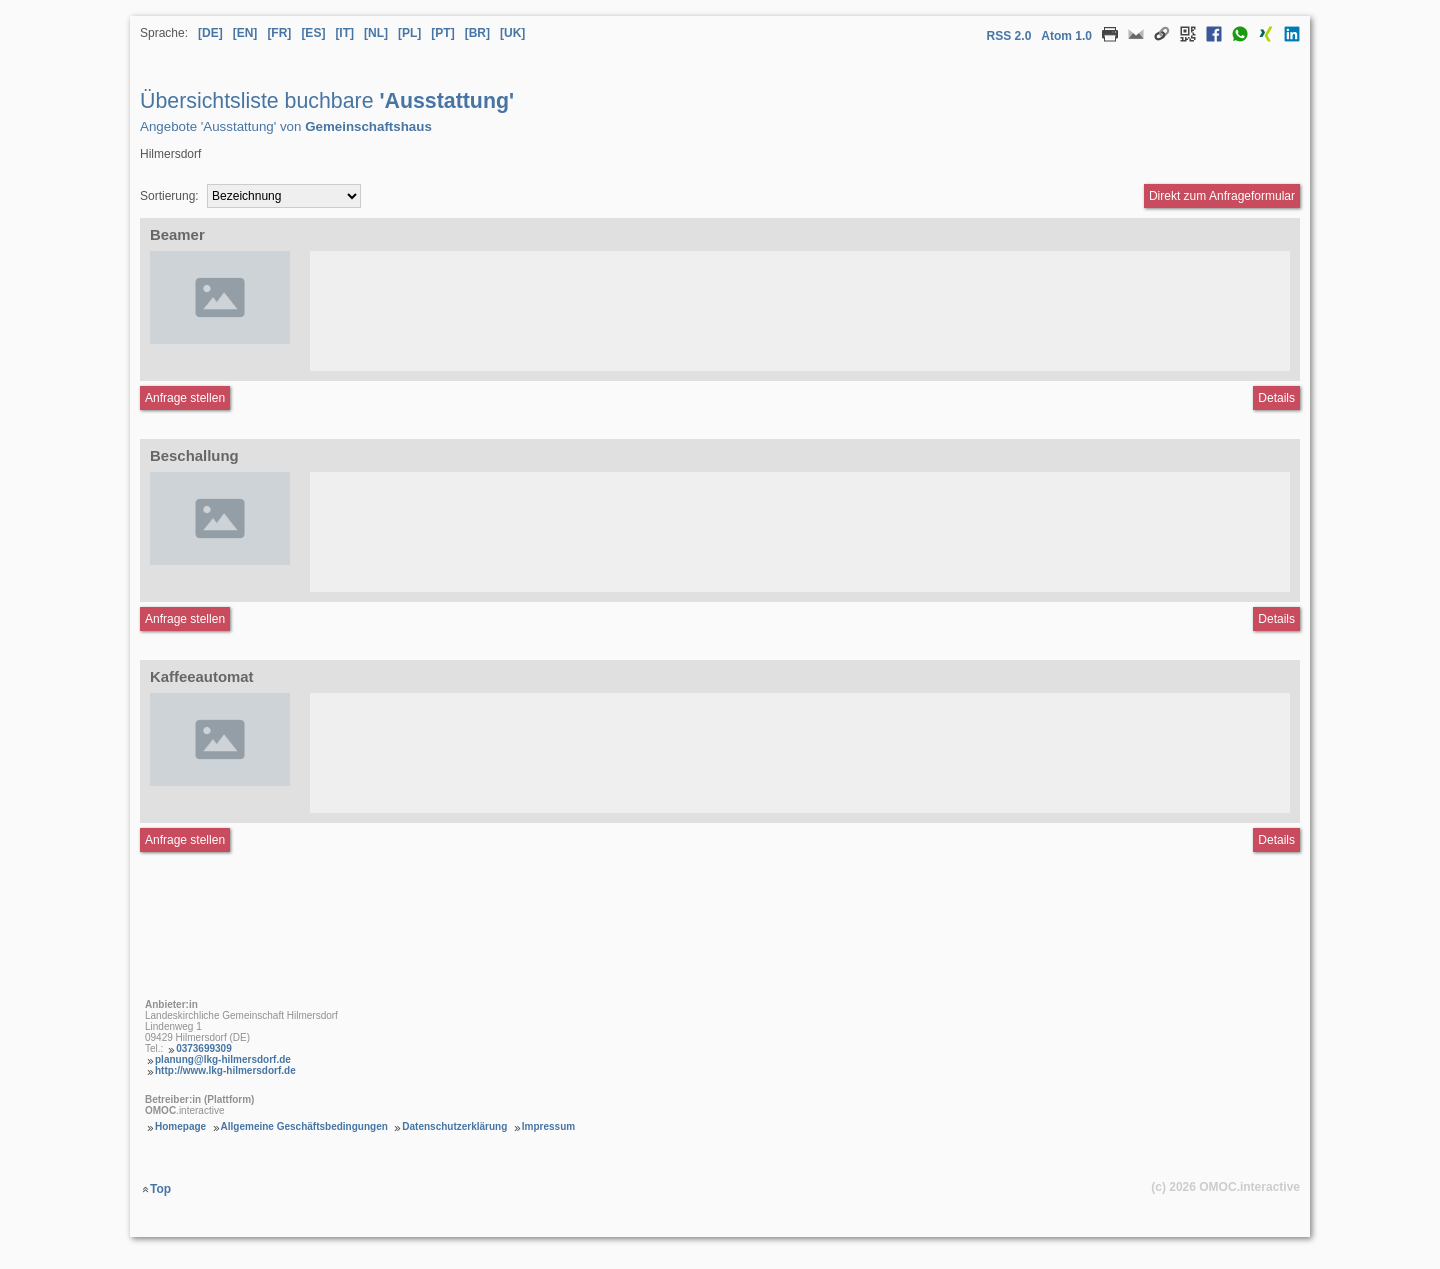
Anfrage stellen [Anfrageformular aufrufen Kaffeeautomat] (185, 840)
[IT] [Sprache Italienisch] (344, 33)
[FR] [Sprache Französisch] (279, 33)
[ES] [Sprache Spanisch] (313, 33)
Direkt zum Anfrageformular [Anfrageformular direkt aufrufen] (1222, 196)
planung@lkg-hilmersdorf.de (223, 1059)
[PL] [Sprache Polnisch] (409, 33)
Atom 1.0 (1066, 36)
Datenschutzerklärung (454, 1126)
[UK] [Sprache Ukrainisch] (512, 33)
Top (160, 1189)
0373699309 (204, 1048)
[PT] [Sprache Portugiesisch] (442, 33)
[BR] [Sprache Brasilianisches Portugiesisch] (477, 33)
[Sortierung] (284, 196)
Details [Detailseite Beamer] (1276, 398)
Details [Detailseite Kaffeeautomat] (1276, 840)
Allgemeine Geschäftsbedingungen (304, 1126)
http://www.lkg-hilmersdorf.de (225, 1070)
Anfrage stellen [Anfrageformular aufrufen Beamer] (185, 398)
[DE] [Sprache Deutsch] (210, 33)
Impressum (548, 1126)
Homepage (180, 1126)
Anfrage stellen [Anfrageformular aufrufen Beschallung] (185, 619)
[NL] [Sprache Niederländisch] (376, 33)
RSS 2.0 (1009, 36)
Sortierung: (169, 196)
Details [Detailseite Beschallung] (1276, 619)
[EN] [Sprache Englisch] (245, 33)
